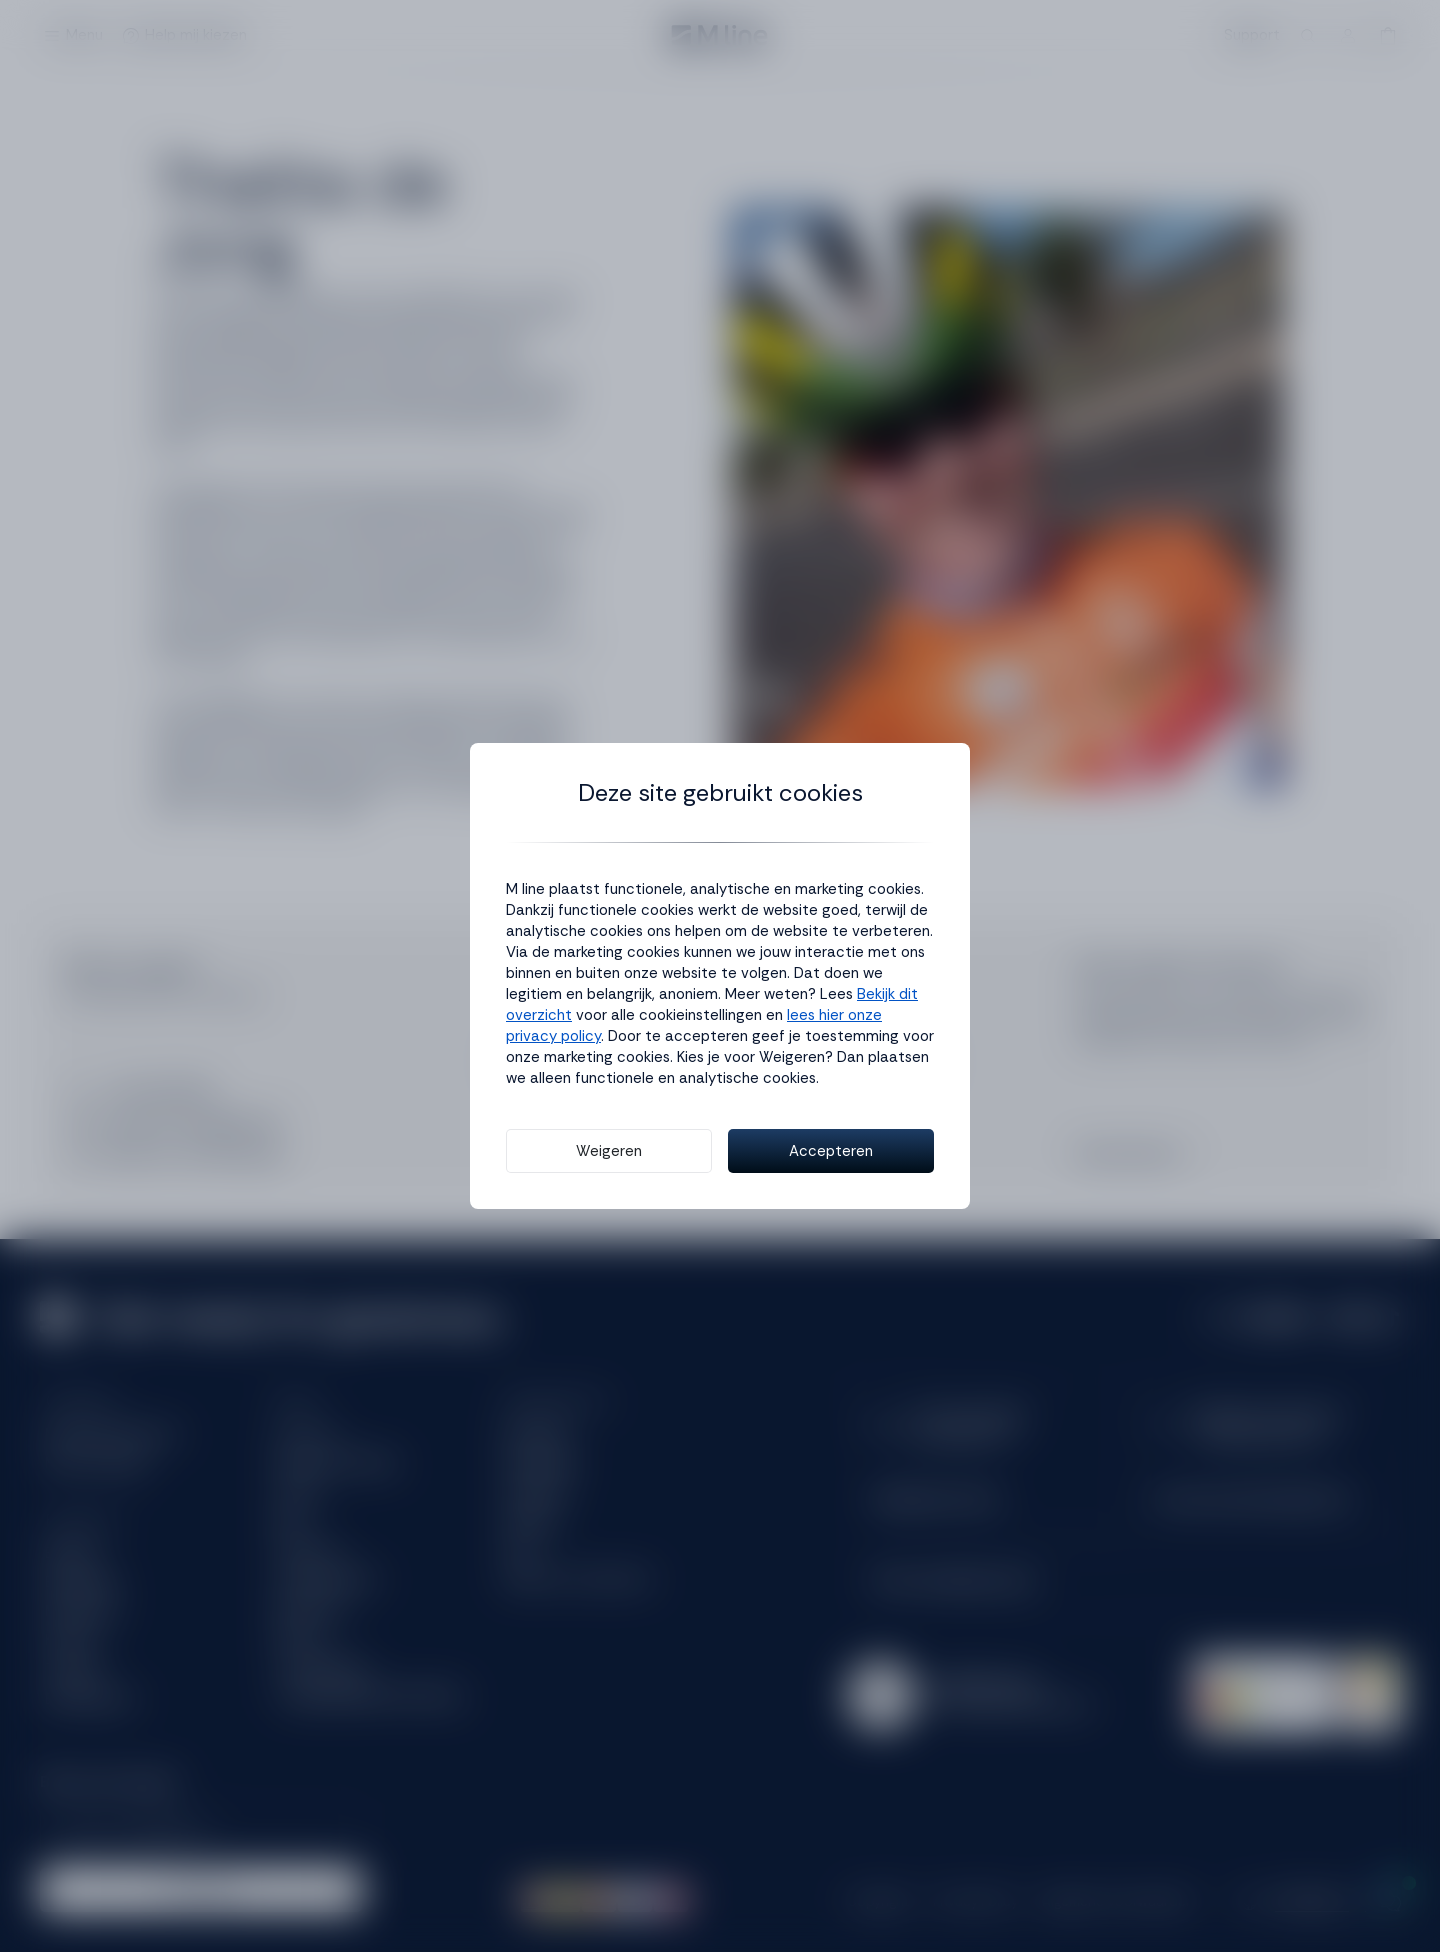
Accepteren (831, 1151)
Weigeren (609, 1151)
